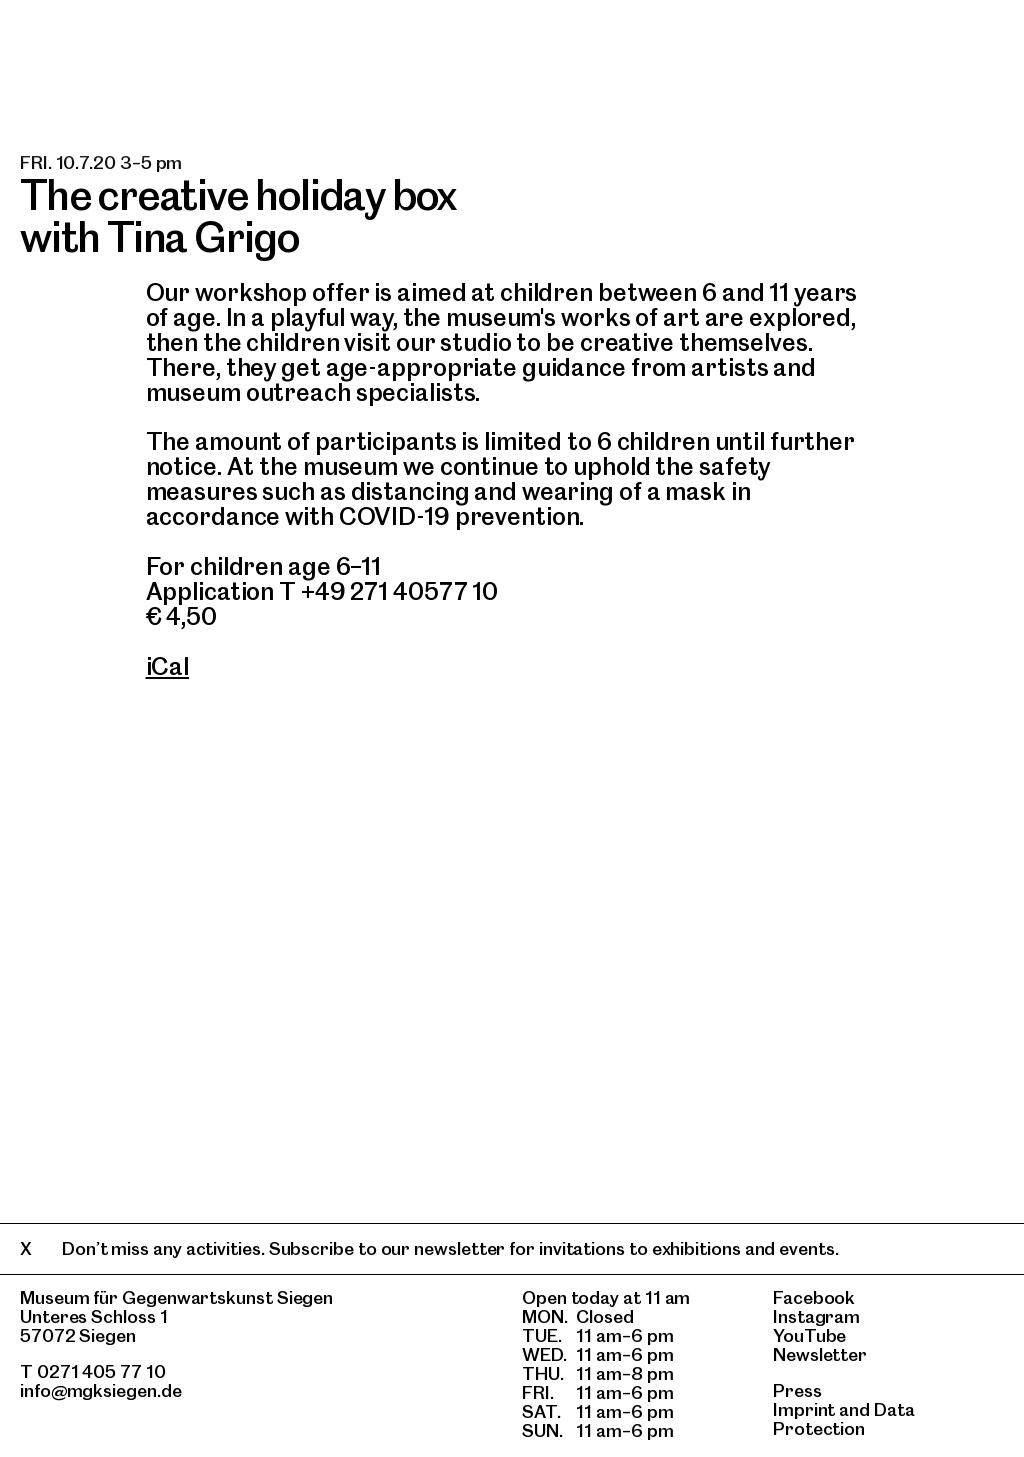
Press (797, 1390)
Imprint (804, 1409)
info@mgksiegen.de (101, 1390)
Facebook (814, 1297)
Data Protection (844, 1419)
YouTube (809, 1335)
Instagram (816, 1316)
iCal (168, 666)
